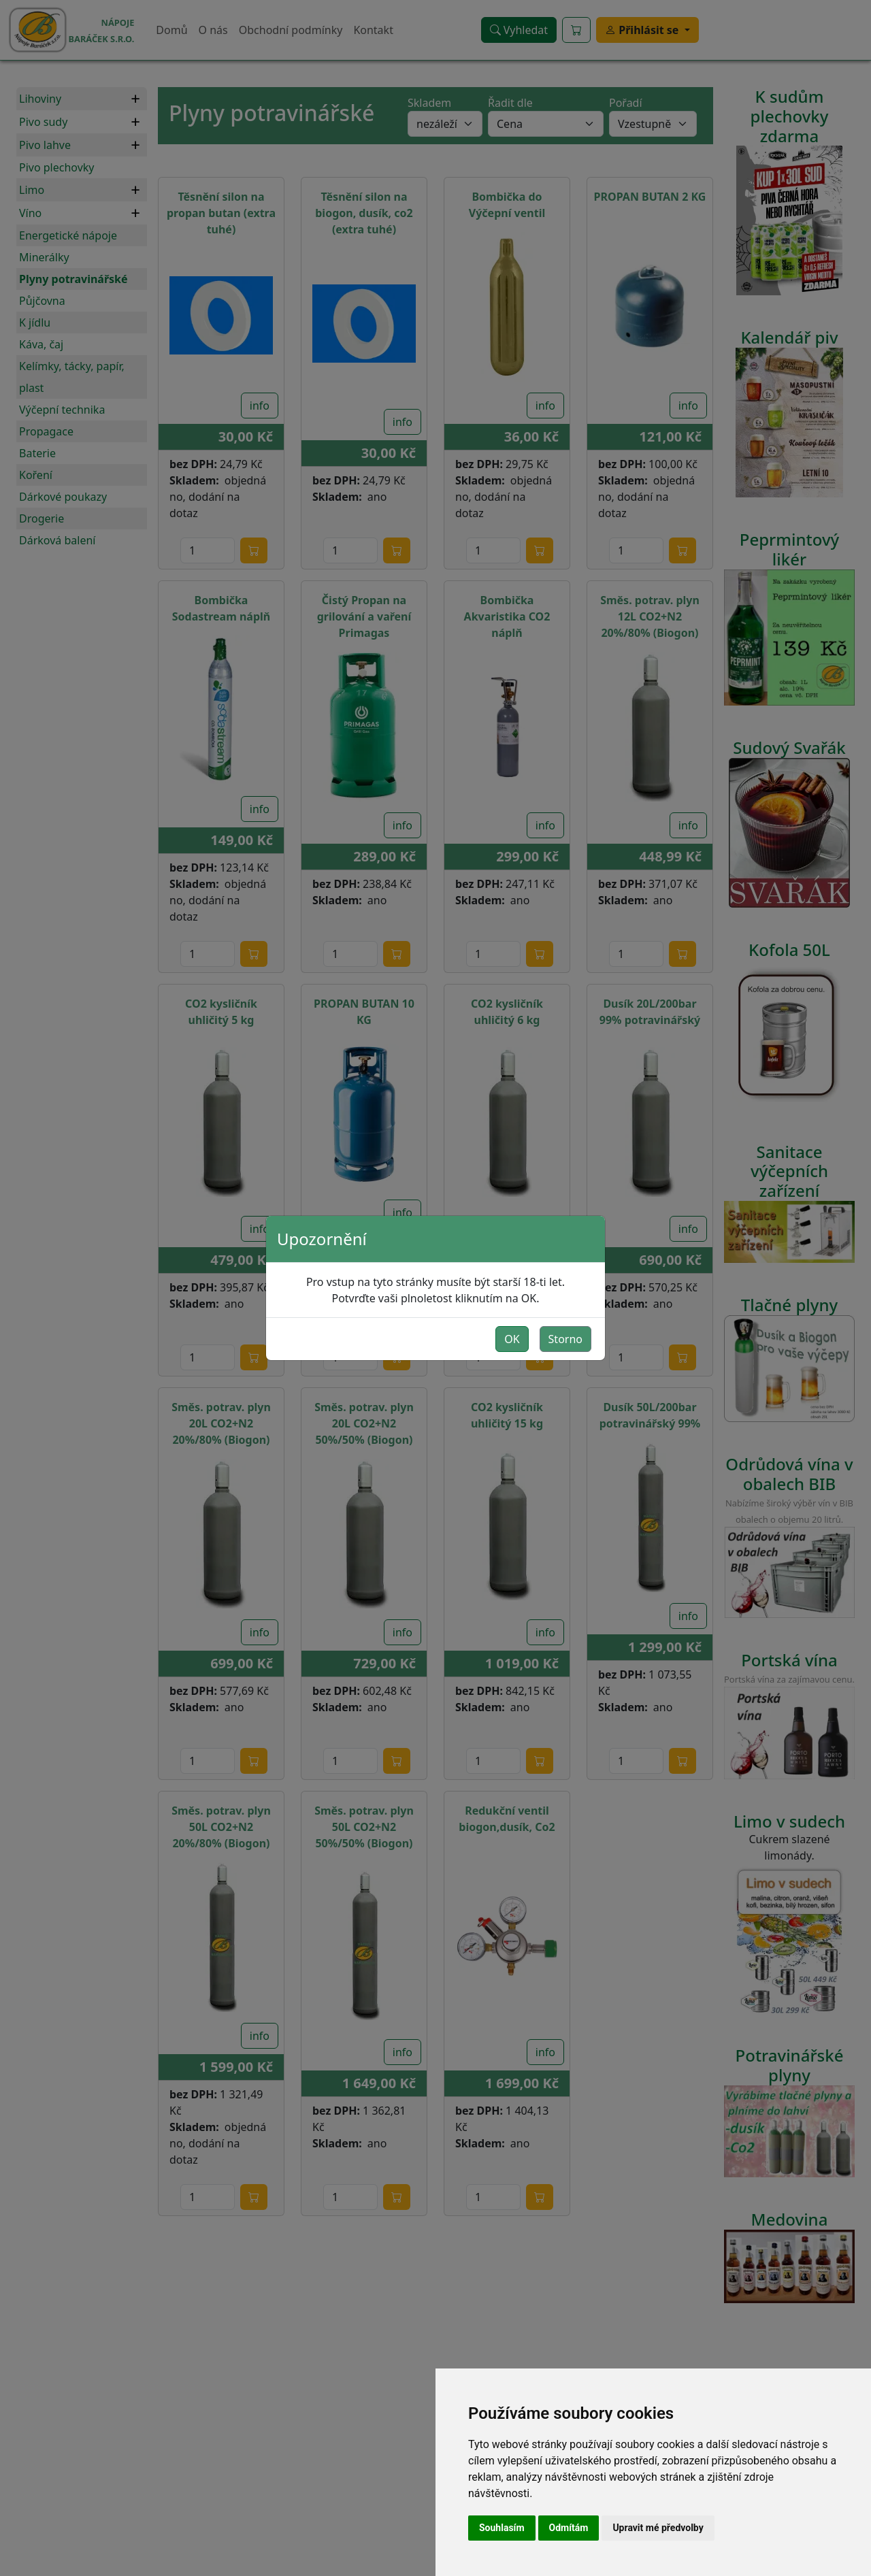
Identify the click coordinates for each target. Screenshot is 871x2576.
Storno (565, 1339)
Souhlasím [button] (502, 2527)
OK (511, 1339)
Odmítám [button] (569, 2527)
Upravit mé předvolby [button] (657, 2527)
